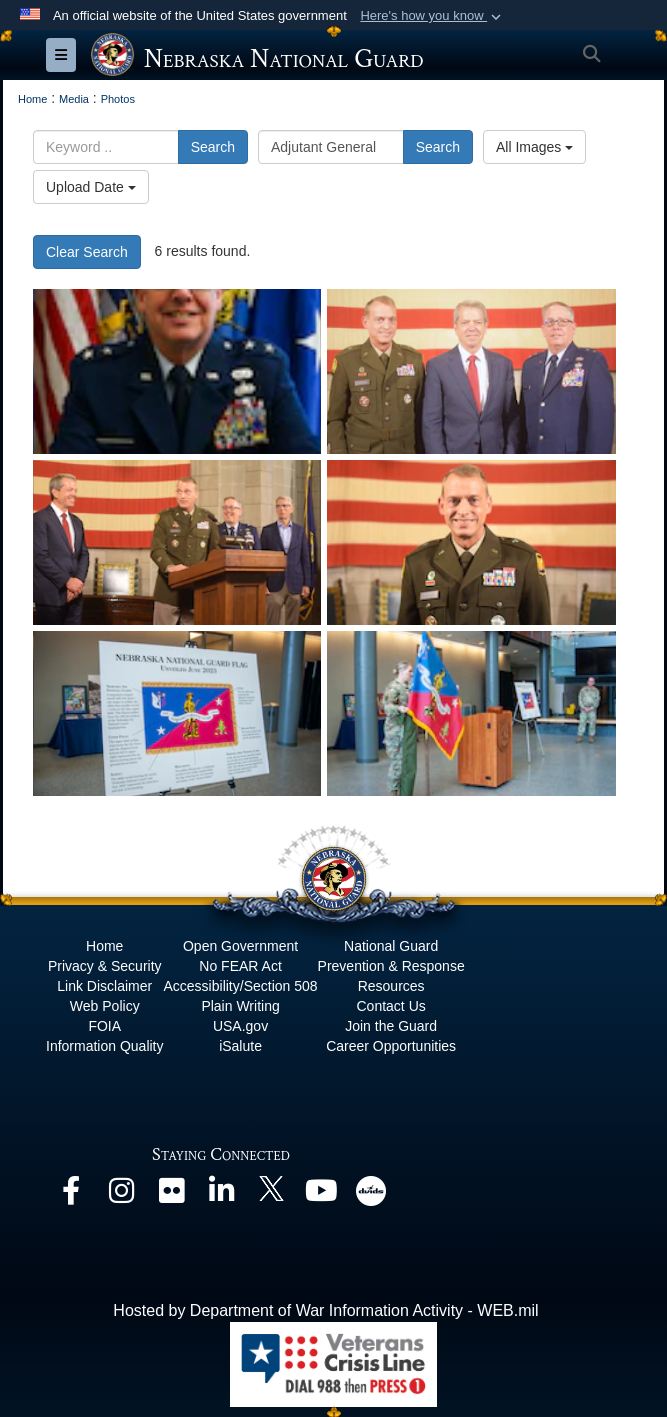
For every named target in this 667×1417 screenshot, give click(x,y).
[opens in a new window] (71, 1195)
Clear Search (87, 252)
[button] (432, 16)
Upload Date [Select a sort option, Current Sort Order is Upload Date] (91, 187)
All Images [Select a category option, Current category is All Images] (534, 147)
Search (213, 147)
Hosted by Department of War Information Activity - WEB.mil (325, 1310)
